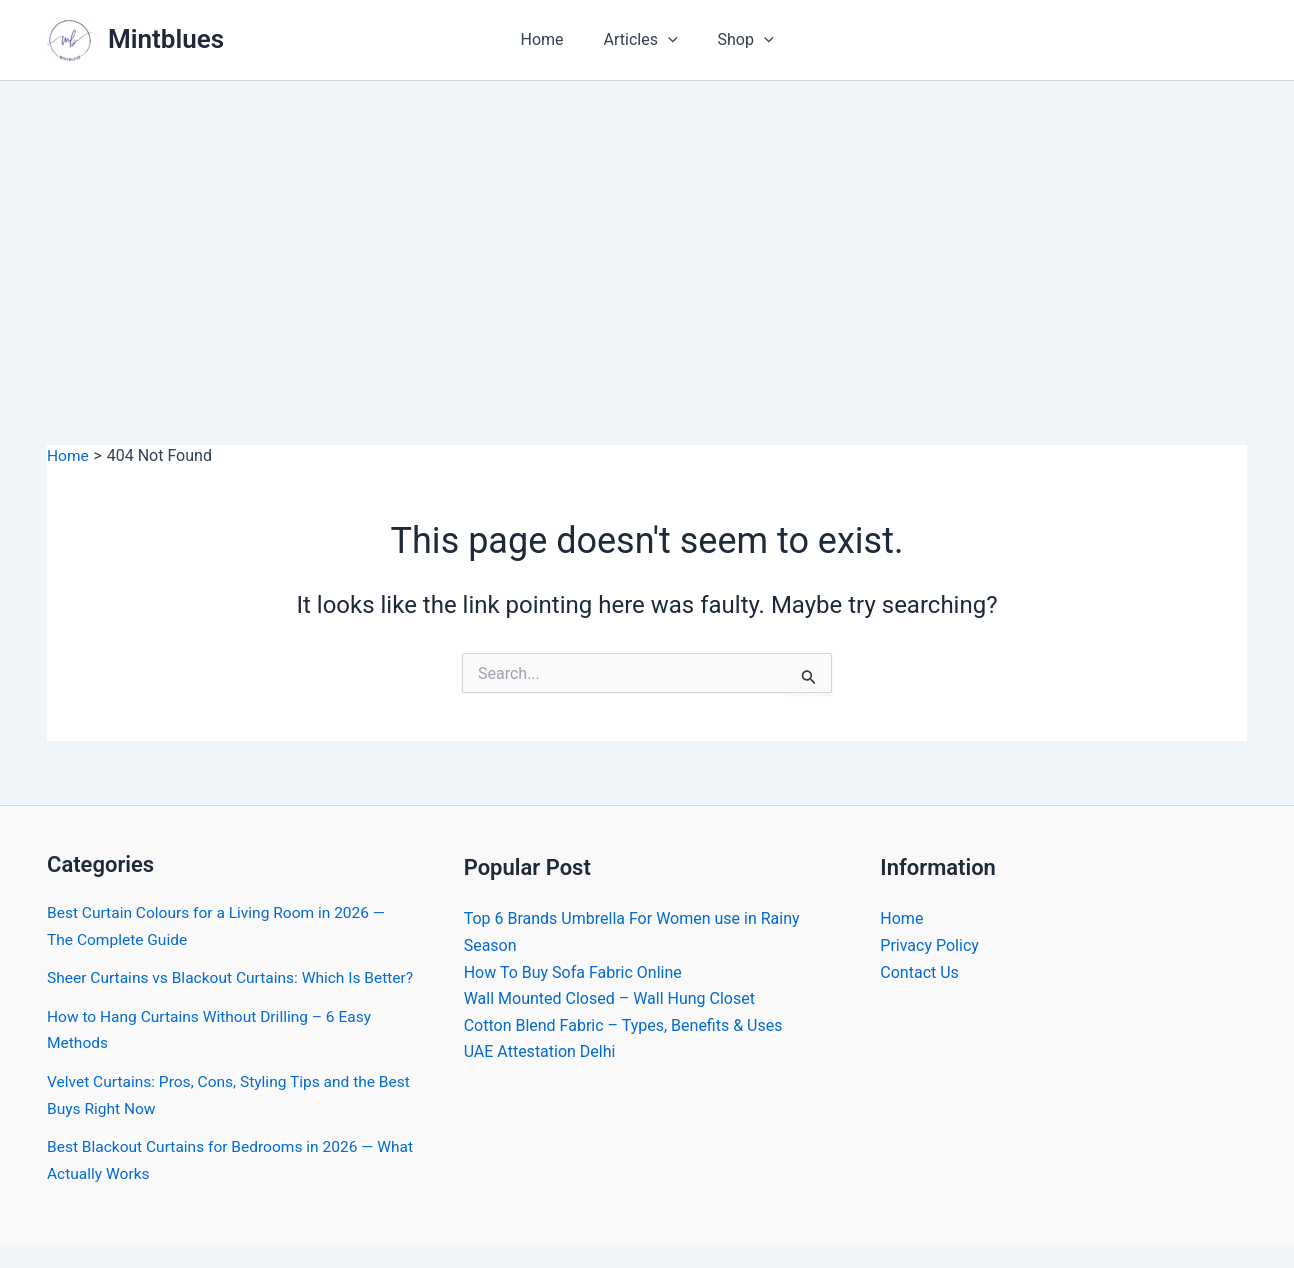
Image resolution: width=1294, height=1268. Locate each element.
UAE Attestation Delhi (540, 1050)
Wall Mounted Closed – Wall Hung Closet (609, 997)
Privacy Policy (929, 944)
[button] (668, 40)
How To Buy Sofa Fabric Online (573, 971)
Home (549, 39)
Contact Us (919, 971)
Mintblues (166, 39)
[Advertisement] (647, 231)
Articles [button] (641, 40)
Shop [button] (738, 40)
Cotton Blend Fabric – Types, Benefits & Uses (623, 1024)
